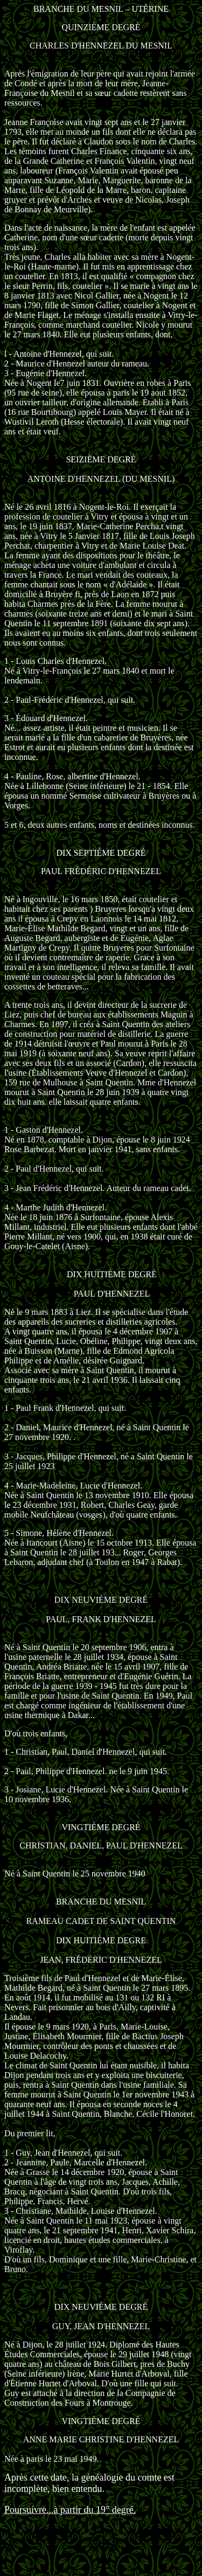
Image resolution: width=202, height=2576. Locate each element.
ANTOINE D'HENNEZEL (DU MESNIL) (101, 478)
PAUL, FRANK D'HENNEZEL (101, 1619)
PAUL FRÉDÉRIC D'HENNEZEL (101, 871)
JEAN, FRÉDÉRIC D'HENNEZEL (101, 1959)
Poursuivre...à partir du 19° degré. (70, 2509)
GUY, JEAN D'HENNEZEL (101, 2326)
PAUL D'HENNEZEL (112, 1293)
